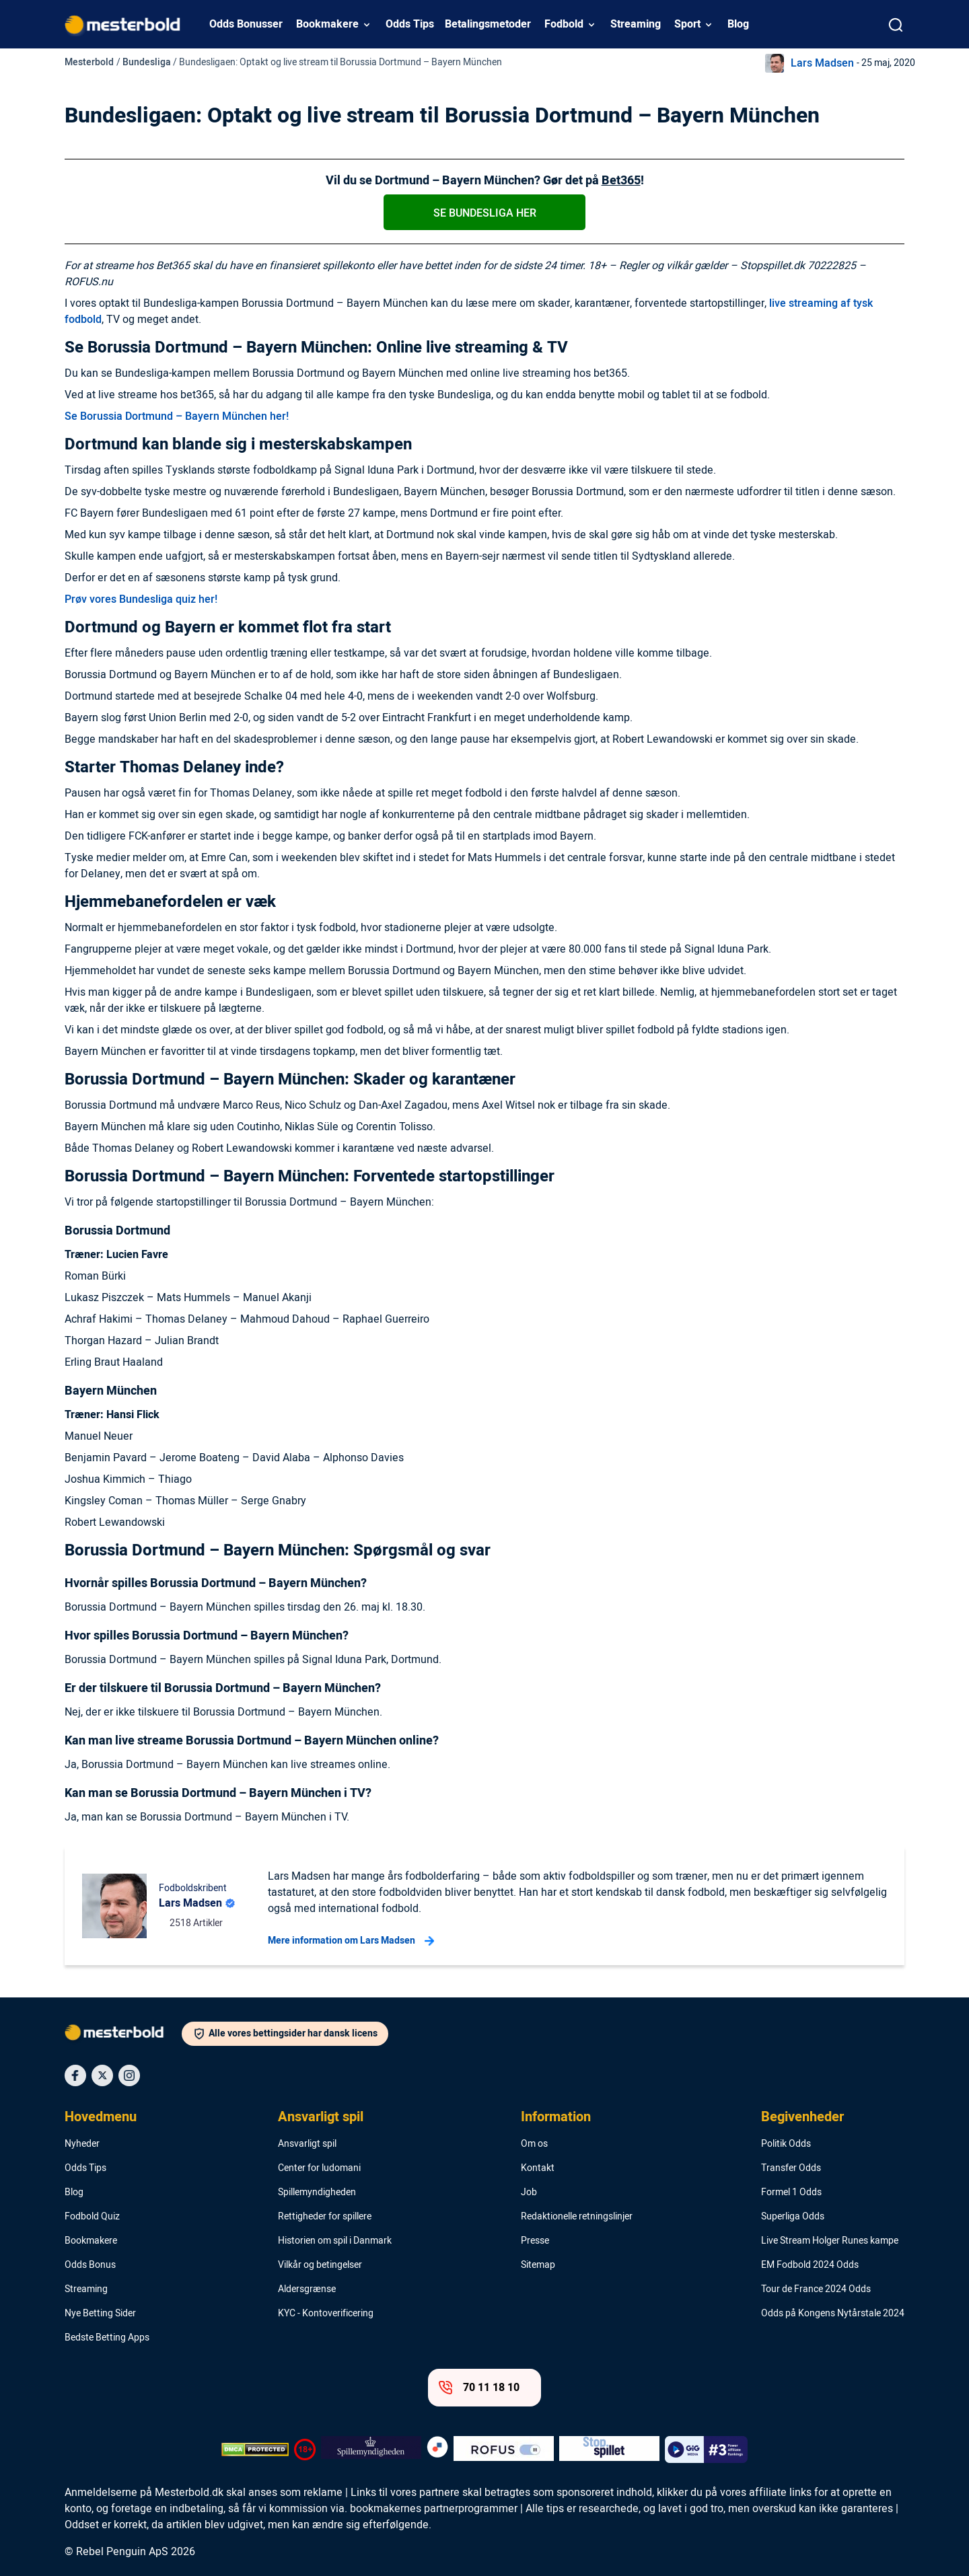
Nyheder (82, 2144)
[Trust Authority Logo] (371, 2449)
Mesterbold (89, 62)
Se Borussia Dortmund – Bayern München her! (177, 416)
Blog (738, 24)
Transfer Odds (791, 2168)
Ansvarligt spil (320, 2117)
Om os (534, 2144)
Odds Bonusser (246, 24)
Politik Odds (786, 2144)
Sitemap (538, 2265)
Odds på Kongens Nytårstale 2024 (832, 2313)
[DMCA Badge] (255, 2449)
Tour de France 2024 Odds (816, 2289)
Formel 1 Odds (791, 2192)
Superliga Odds (792, 2216)
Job (529, 2192)
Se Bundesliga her (484, 213)
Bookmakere (327, 24)
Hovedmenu (101, 2117)
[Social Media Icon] (75, 2075)
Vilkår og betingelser (320, 2265)
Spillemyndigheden (317, 2192)
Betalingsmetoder (488, 24)
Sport (687, 24)
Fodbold (563, 24)
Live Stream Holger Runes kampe (829, 2241)
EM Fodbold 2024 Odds (810, 2265)
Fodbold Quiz (92, 2216)
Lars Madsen (822, 63)
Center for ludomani (319, 2168)
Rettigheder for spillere (324, 2216)
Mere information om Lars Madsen (351, 1941)
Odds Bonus (90, 2265)
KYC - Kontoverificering (325, 2313)
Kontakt (537, 2168)
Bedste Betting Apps (107, 2338)
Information (556, 2117)
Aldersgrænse (307, 2289)
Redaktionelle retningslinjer (577, 2216)
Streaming (635, 24)
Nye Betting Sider (100, 2313)
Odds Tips (410, 24)
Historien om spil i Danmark (335, 2241)
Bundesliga (146, 62)
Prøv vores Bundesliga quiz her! (141, 599)
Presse (535, 2241)
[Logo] (123, 2035)
